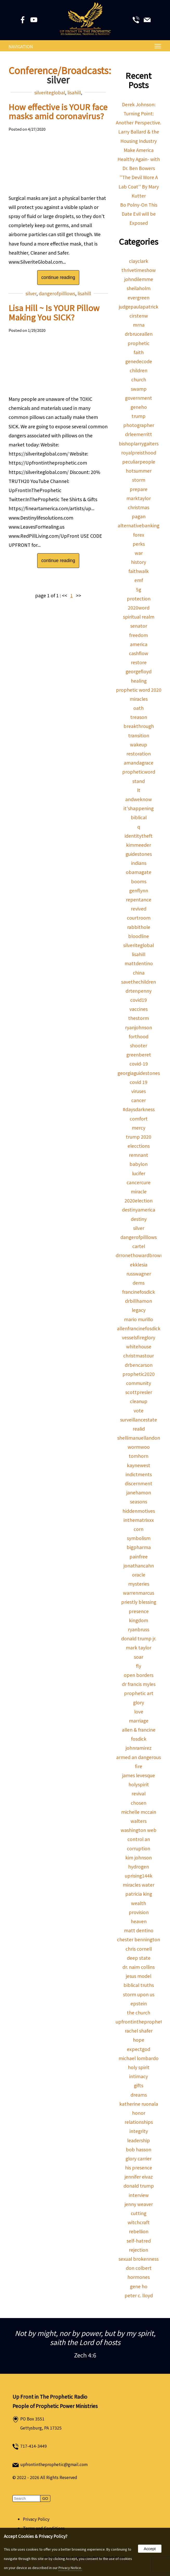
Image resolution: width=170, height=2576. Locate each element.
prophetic (138, 343)
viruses (138, 1091)
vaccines (138, 1009)
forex (138, 534)
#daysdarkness (139, 1109)
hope (138, 2039)
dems (139, 1282)
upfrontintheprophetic (141, 2021)
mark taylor (138, 1647)
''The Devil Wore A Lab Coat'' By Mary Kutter (139, 186)
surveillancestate (138, 1419)
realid (139, 1428)
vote (138, 1410)
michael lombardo (139, 2058)
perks (139, 544)
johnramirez (139, 1748)
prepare (138, 489)
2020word (138, 607)
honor (138, 2113)
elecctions (139, 1146)
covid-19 (138, 1063)
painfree (138, 1556)
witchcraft (139, 2222)
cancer (138, 1100)
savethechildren (138, 981)
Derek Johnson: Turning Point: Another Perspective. (138, 113)
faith (139, 352)
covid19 (138, 1000)
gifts (138, 2085)
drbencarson (139, 1365)
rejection (138, 2249)
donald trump (138, 2185)
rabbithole (138, 927)
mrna (139, 324)
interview (139, 2195)
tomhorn (138, 1456)
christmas (138, 507)
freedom (138, 635)
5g (138, 589)
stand (138, 781)
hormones (138, 2277)
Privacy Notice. (70, 2567)
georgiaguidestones (138, 1073)
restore (139, 662)
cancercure (139, 1182)
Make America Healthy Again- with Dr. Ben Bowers (138, 159)
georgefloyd (139, 671)
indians (138, 863)
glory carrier (139, 2158)
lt (138, 790)
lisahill (74, 92)
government (138, 398)
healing (139, 680)
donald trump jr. (138, 1638)
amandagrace (138, 762)
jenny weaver (139, 2204)
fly (138, 1666)
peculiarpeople (138, 461)
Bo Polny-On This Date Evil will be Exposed (138, 213)
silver (30, 293)
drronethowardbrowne (141, 1255)
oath (138, 708)
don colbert (139, 2268)
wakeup (138, 744)
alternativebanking (138, 525)
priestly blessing (138, 1602)
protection (139, 598)
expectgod (138, 2049)
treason (138, 717)
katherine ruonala (138, 2104)
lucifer (138, 1173)
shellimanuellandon (138, 1437)
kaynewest (138, 1465)
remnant (138, 1155)
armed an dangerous (138, 1757)
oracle (138, 1574)
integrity (138, 2131)
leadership (138, 2140)
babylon (138, 1164)
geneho (138, 407)
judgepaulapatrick (138, 306)
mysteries (138, 1583)
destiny (139, 1219)
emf (138, 580)
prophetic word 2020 (138, 690)
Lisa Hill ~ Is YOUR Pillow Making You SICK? (54, 312)
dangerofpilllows (57, 293)
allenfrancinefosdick (138, 1328)
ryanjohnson (138, 1027)
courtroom (139, 917)
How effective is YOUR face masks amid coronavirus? (58, 111)
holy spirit (138, 2067)
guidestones (139, 854)
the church (138, 2012)
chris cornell (139, 1948)
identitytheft (139, 835)
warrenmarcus (138, 1593)
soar (138, 1657)
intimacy (138, 2076)
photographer (138, 425)
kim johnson (138, 1857)
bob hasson (138, 2149)
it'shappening (138, 808)
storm (138, 480)
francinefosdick (138, 1292)
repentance (138, 899)
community (138, 1383)
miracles (139, 699)
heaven (139, 1921)
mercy (138, 1127)
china (139, 972)
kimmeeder (138, 845)
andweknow (138, 799)
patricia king (138, 1894)
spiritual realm (138, 616)
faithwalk (138, 571)
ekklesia (138, 1264)
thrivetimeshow (138, 270)
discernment (138, 1483)
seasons (138, 1501)
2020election (139, 1200)
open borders (138, 1675)
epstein (138, 2003)
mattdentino (139, 963)
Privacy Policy (36, 2519)
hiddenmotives (138, 1511)
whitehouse (138, 1346)
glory (138, 1702)
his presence (138, 2167)
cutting (138, 2213)
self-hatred (139, 2240)
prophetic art (138, 1693)
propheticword (138, 771)
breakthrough (138, 726)
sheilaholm (139, 288)
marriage (138, 1720)
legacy (139, 1310)
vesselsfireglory (138, 1337)
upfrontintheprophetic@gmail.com (54, 2464)
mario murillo (138, 1319)
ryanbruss (138, 1629)
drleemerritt (138, 434)
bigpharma (139, 1547)
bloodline (138, 936)
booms (138, 881)
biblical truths (138, 1985)
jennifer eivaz (139, 2176)
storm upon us (138, 1994)
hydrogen (138, 1866)
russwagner (138, 1273)
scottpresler (138, 1392)
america (138, 644)
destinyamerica (138, 1209)
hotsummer (139, 470)
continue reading (58, 277)
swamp (139, 389)
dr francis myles (138, 1684)
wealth (138, 1903)
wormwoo (139, 1447)
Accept (150, 2548)
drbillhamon (138, 1301)
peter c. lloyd (139, 2295)
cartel (138, 1246)
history (138, 562)
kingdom (138, 1620)
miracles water (138, 1884)
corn (138, 1529)
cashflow (138, 653)
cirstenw (138, 315)
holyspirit (138, 1784)
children (138, 370)
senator (138, 625)
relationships (139, 2122)
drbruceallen (139, 334)
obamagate (138, 872)
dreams (138, 2094)
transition (138, 735)
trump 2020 (138, 1136)
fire (138, 1766)
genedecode (138, 361)
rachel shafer (139, 2030)
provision (139, 1912)
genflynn (138, 890)
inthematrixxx (138, 1520)
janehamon (138, 1492)
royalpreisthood (138, 452)
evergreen (138, 297)
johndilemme (138, 279)
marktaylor (138, 498)
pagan (139, 516)
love (138, 1711)
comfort (139, 1118)
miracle (139, 1191)
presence (139, 1611)
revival (139, 1793)
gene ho (138, 2286)
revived (138, 908)
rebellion (138, 2231)
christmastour (138, 1355)
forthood (138, 1036)
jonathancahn (138, 1565)
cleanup (138, 1401)
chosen (138, 1803)
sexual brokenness (139, 2259)
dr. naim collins (138, 1967)
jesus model (138, 1976)
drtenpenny (139, 991)
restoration (138, 753)
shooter (138, 1045)
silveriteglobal (49, 92)
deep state (139, 1958)
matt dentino (138, 1930)
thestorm (138, 1018)
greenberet (138, 1054)
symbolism (139, 1538)
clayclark (138, 261)
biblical (139, 817)
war (139, 553)
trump (139, 416)
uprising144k (138, 1875)
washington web (138, 1830)
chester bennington (138, 1939)
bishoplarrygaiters (139, 443)
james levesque (138, 1775)
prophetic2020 (138, 1374)
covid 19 (138, 1082)
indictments (139, 1474)
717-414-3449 (33, 2446)
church (138, 379)
